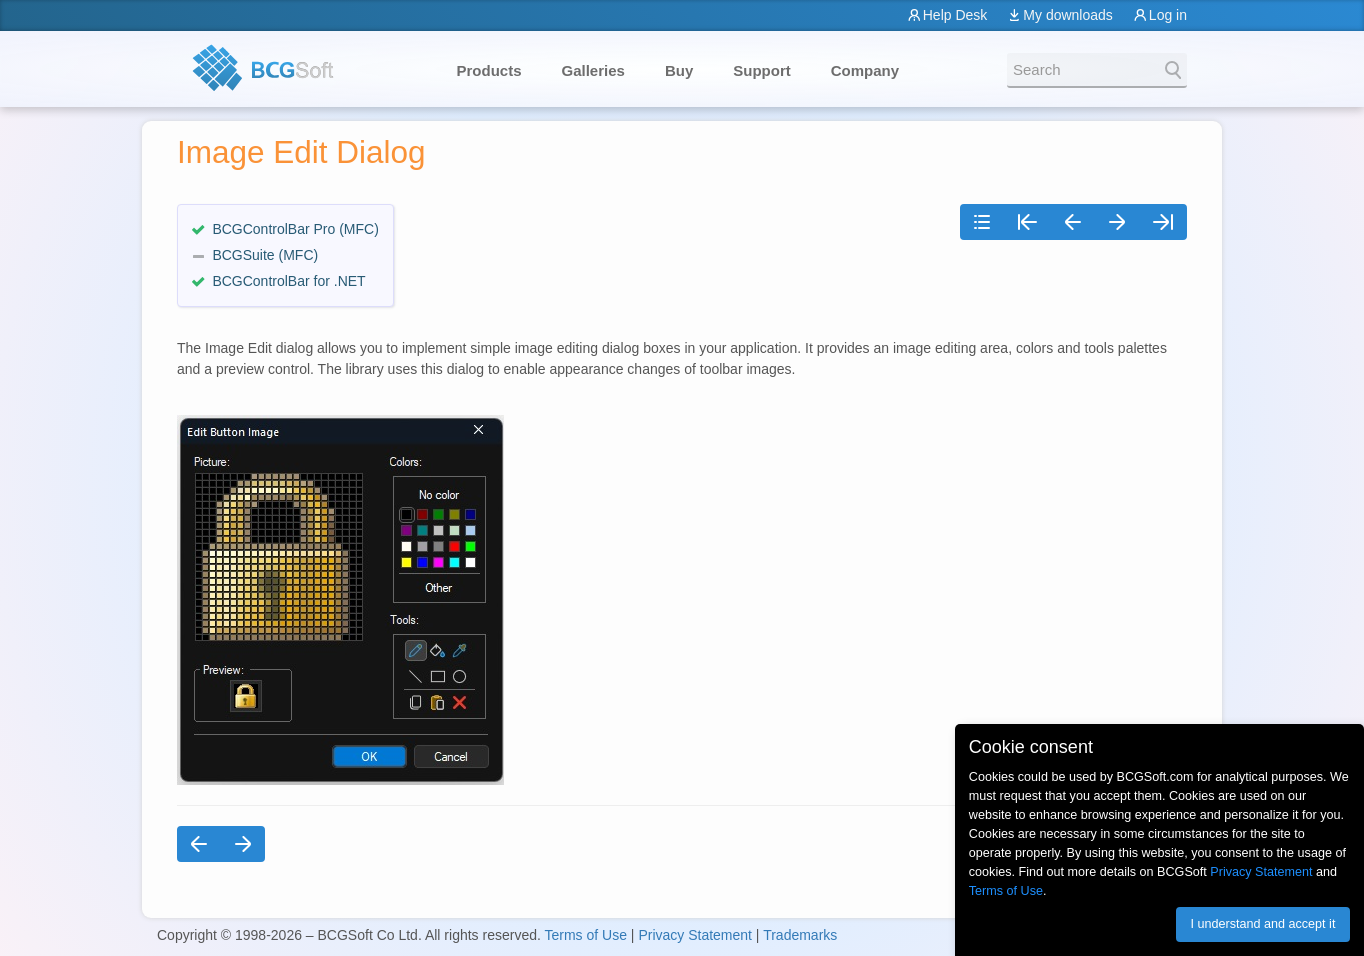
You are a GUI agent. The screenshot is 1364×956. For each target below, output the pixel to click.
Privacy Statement (695, 935)
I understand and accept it (1262, 924)
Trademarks (800, 935)
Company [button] (865, 70)
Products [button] (489, 70)
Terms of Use (585, 935)
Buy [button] (679, 70)
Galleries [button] (593, 70)
